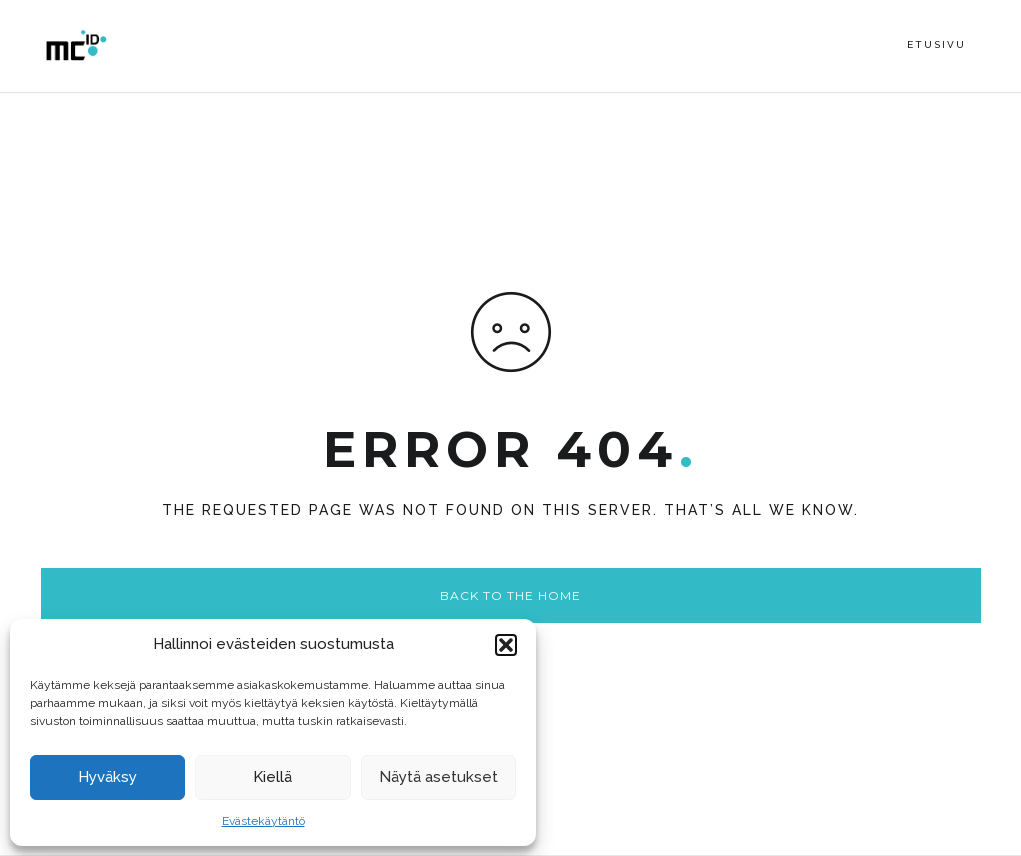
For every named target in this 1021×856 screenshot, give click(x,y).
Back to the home (510, 595)
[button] (506, 645)
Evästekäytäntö (263, 821)
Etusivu (936, 44)
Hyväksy (107, 777)
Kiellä (272, 777)
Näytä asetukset (438, 777)
